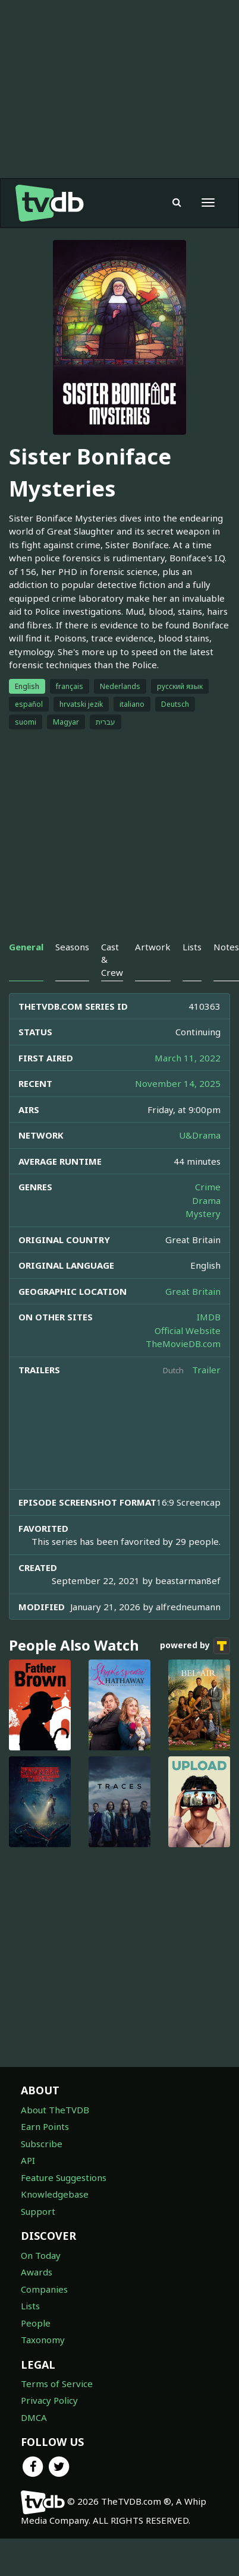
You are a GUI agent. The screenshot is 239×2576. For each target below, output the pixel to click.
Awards (36, 2272)
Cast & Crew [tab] (112, 959)
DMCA (34, 2417)
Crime (208, 1187)
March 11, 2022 (188, 1058)
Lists (30, 2306)
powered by (195, 1646)
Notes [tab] (226, 947)
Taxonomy (43, 2340)
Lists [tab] (192, 947)
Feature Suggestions (63, 2177)
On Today (41, 2255)
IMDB (209, 1317)
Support (38, 2211)
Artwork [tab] (153, 947)
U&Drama (200, 1135)
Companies (44, 2289)
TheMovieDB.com (183, 1343)
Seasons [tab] (72, 947)
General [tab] (26, 947)
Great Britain (193, 1291)
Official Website (188, 1330)
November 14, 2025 (178, 1083)
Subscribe (41, 2144)
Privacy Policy (49, 2400)
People (36, 2323)
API (28, 2160)
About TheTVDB (55, 2110)
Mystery (203, 1213)
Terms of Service (57, 2383)
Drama (206, 1200)
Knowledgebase (55, 2194)
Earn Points (45, 2126)
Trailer (206, 1370)
